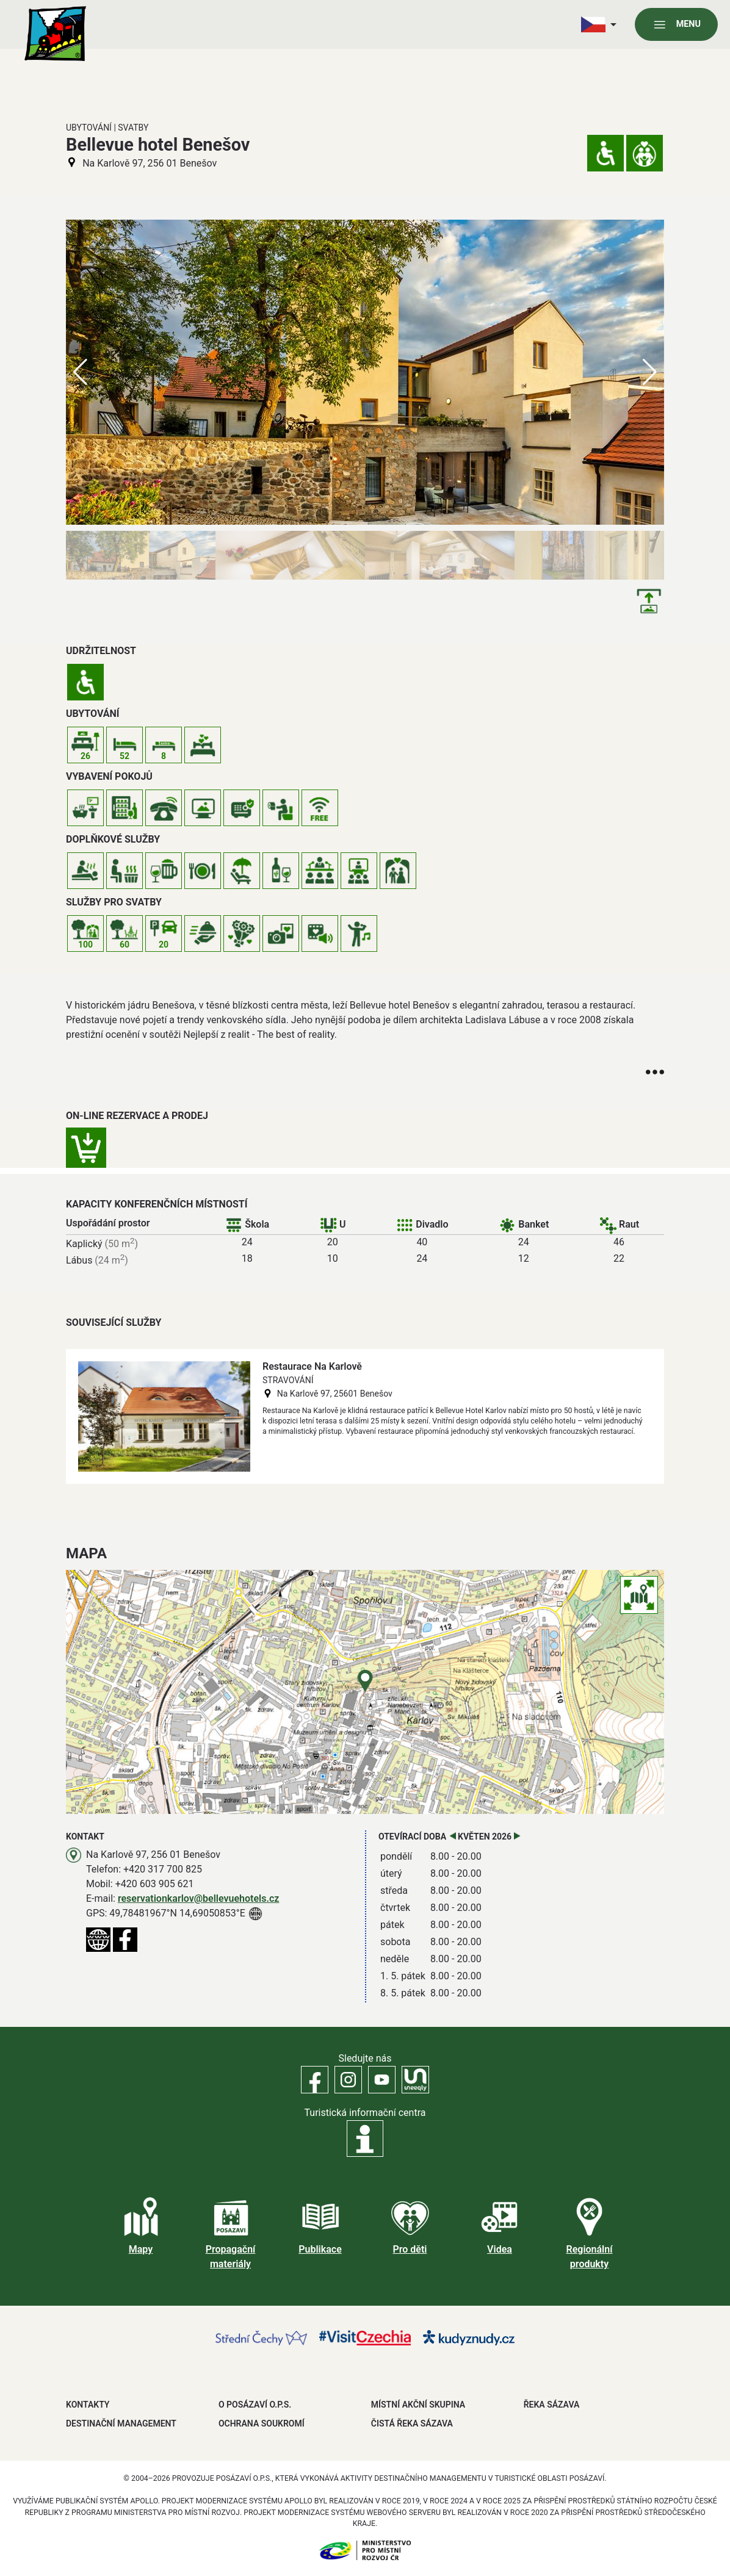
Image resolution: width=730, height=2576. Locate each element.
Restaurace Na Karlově (312, 1366)
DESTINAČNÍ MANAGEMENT (121, 2423)
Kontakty (87, 2404)
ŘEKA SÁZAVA (552, 2404)
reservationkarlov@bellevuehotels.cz (199, 1898)
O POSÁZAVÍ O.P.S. (255, 2404)
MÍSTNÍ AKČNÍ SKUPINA (418, 2404)
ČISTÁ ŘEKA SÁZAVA (412, 2423)
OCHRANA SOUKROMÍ (262, 2423)
